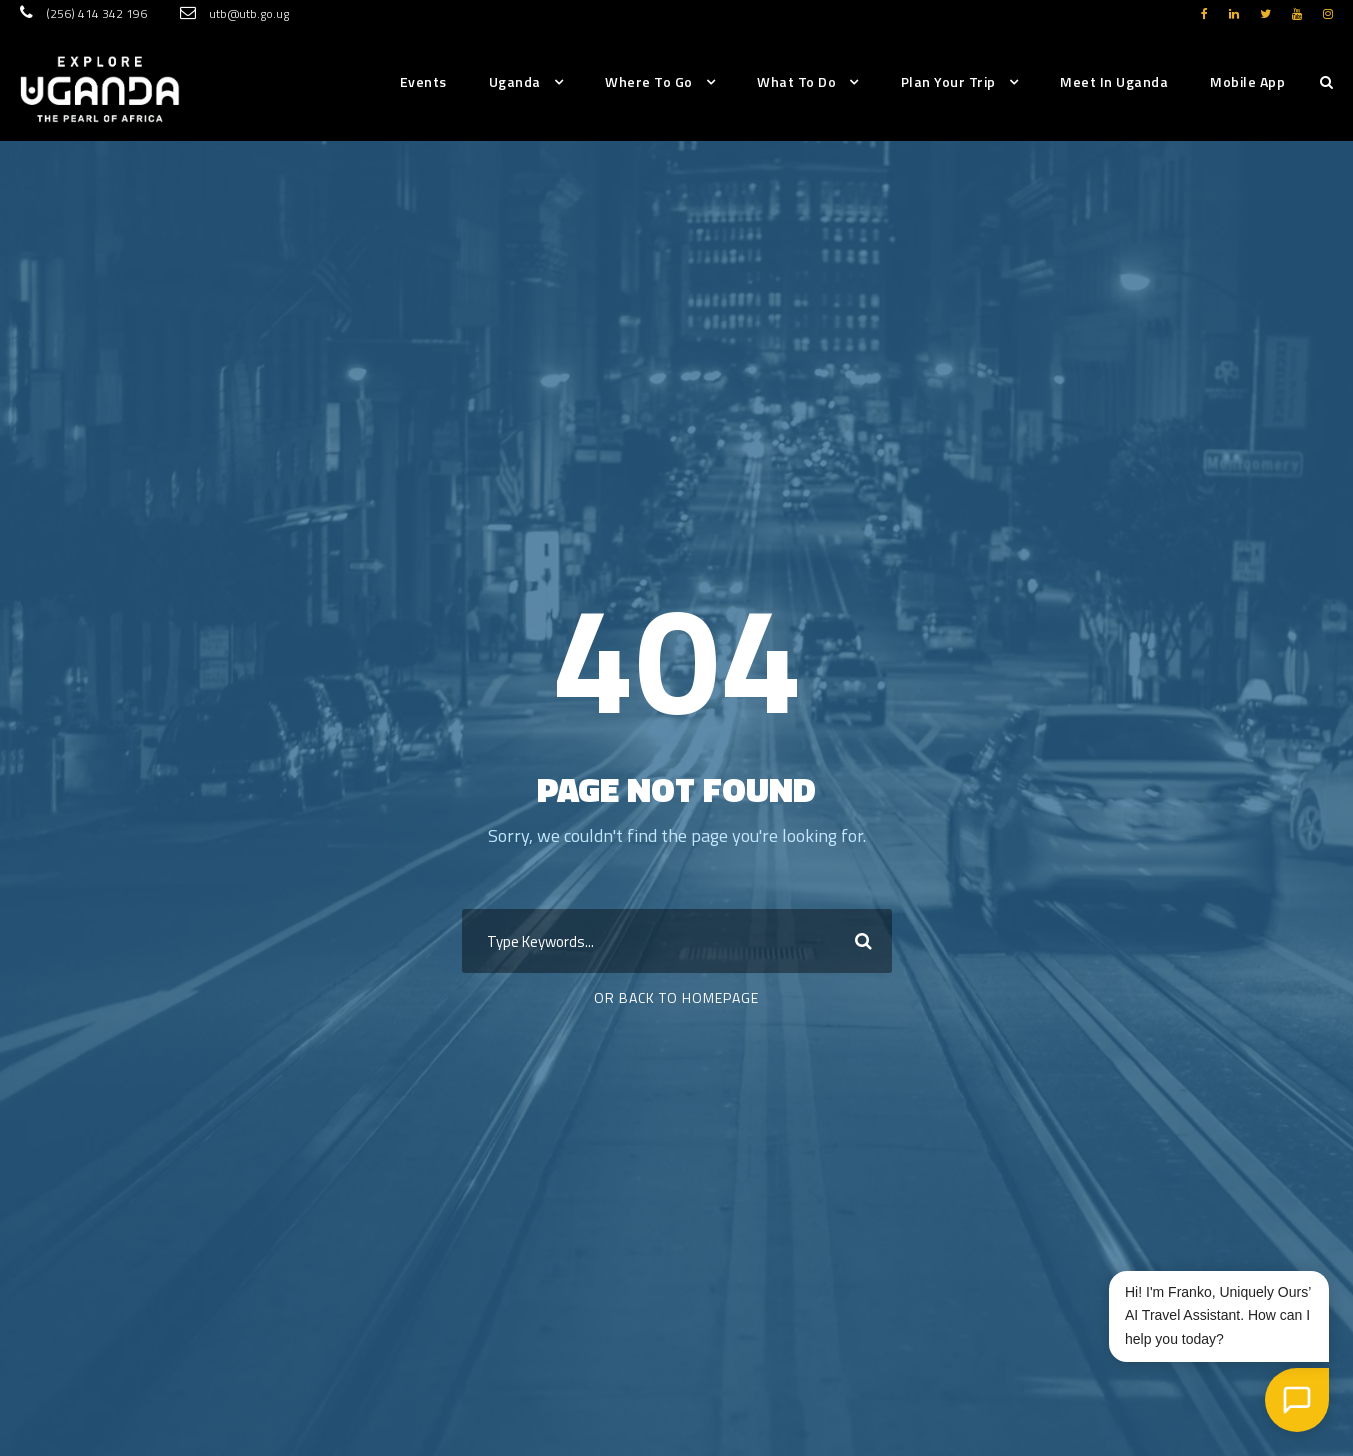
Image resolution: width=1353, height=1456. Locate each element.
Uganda (515, 81)
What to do (796, 81)
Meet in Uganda (1114, 81)
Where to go (649, 81)
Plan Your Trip (948, 81)
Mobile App (1247, 81)
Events (423, 81)
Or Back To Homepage (676, 997)
